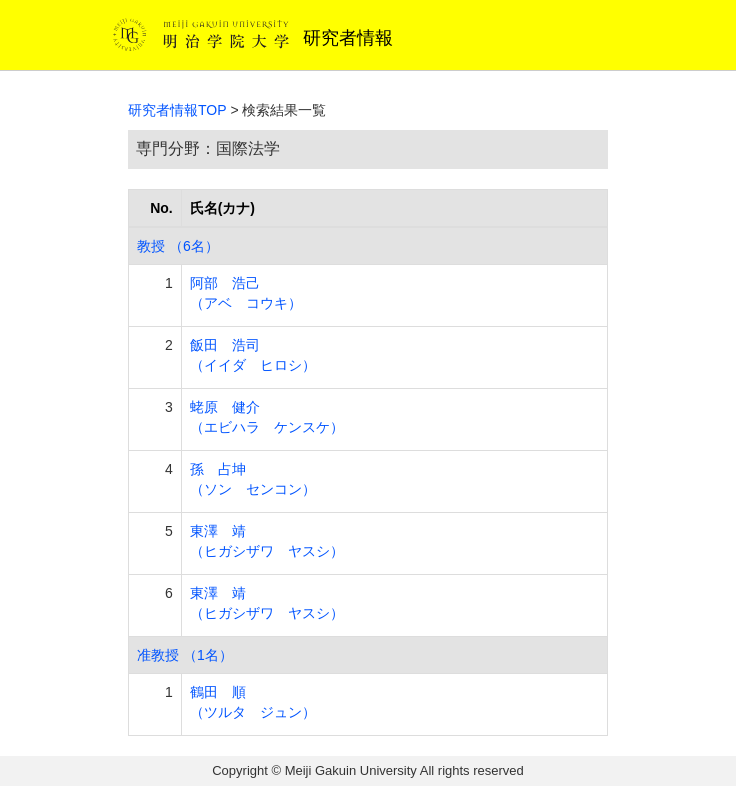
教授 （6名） (178, 246)
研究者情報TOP (177, 110)
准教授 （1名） (185, 655)
